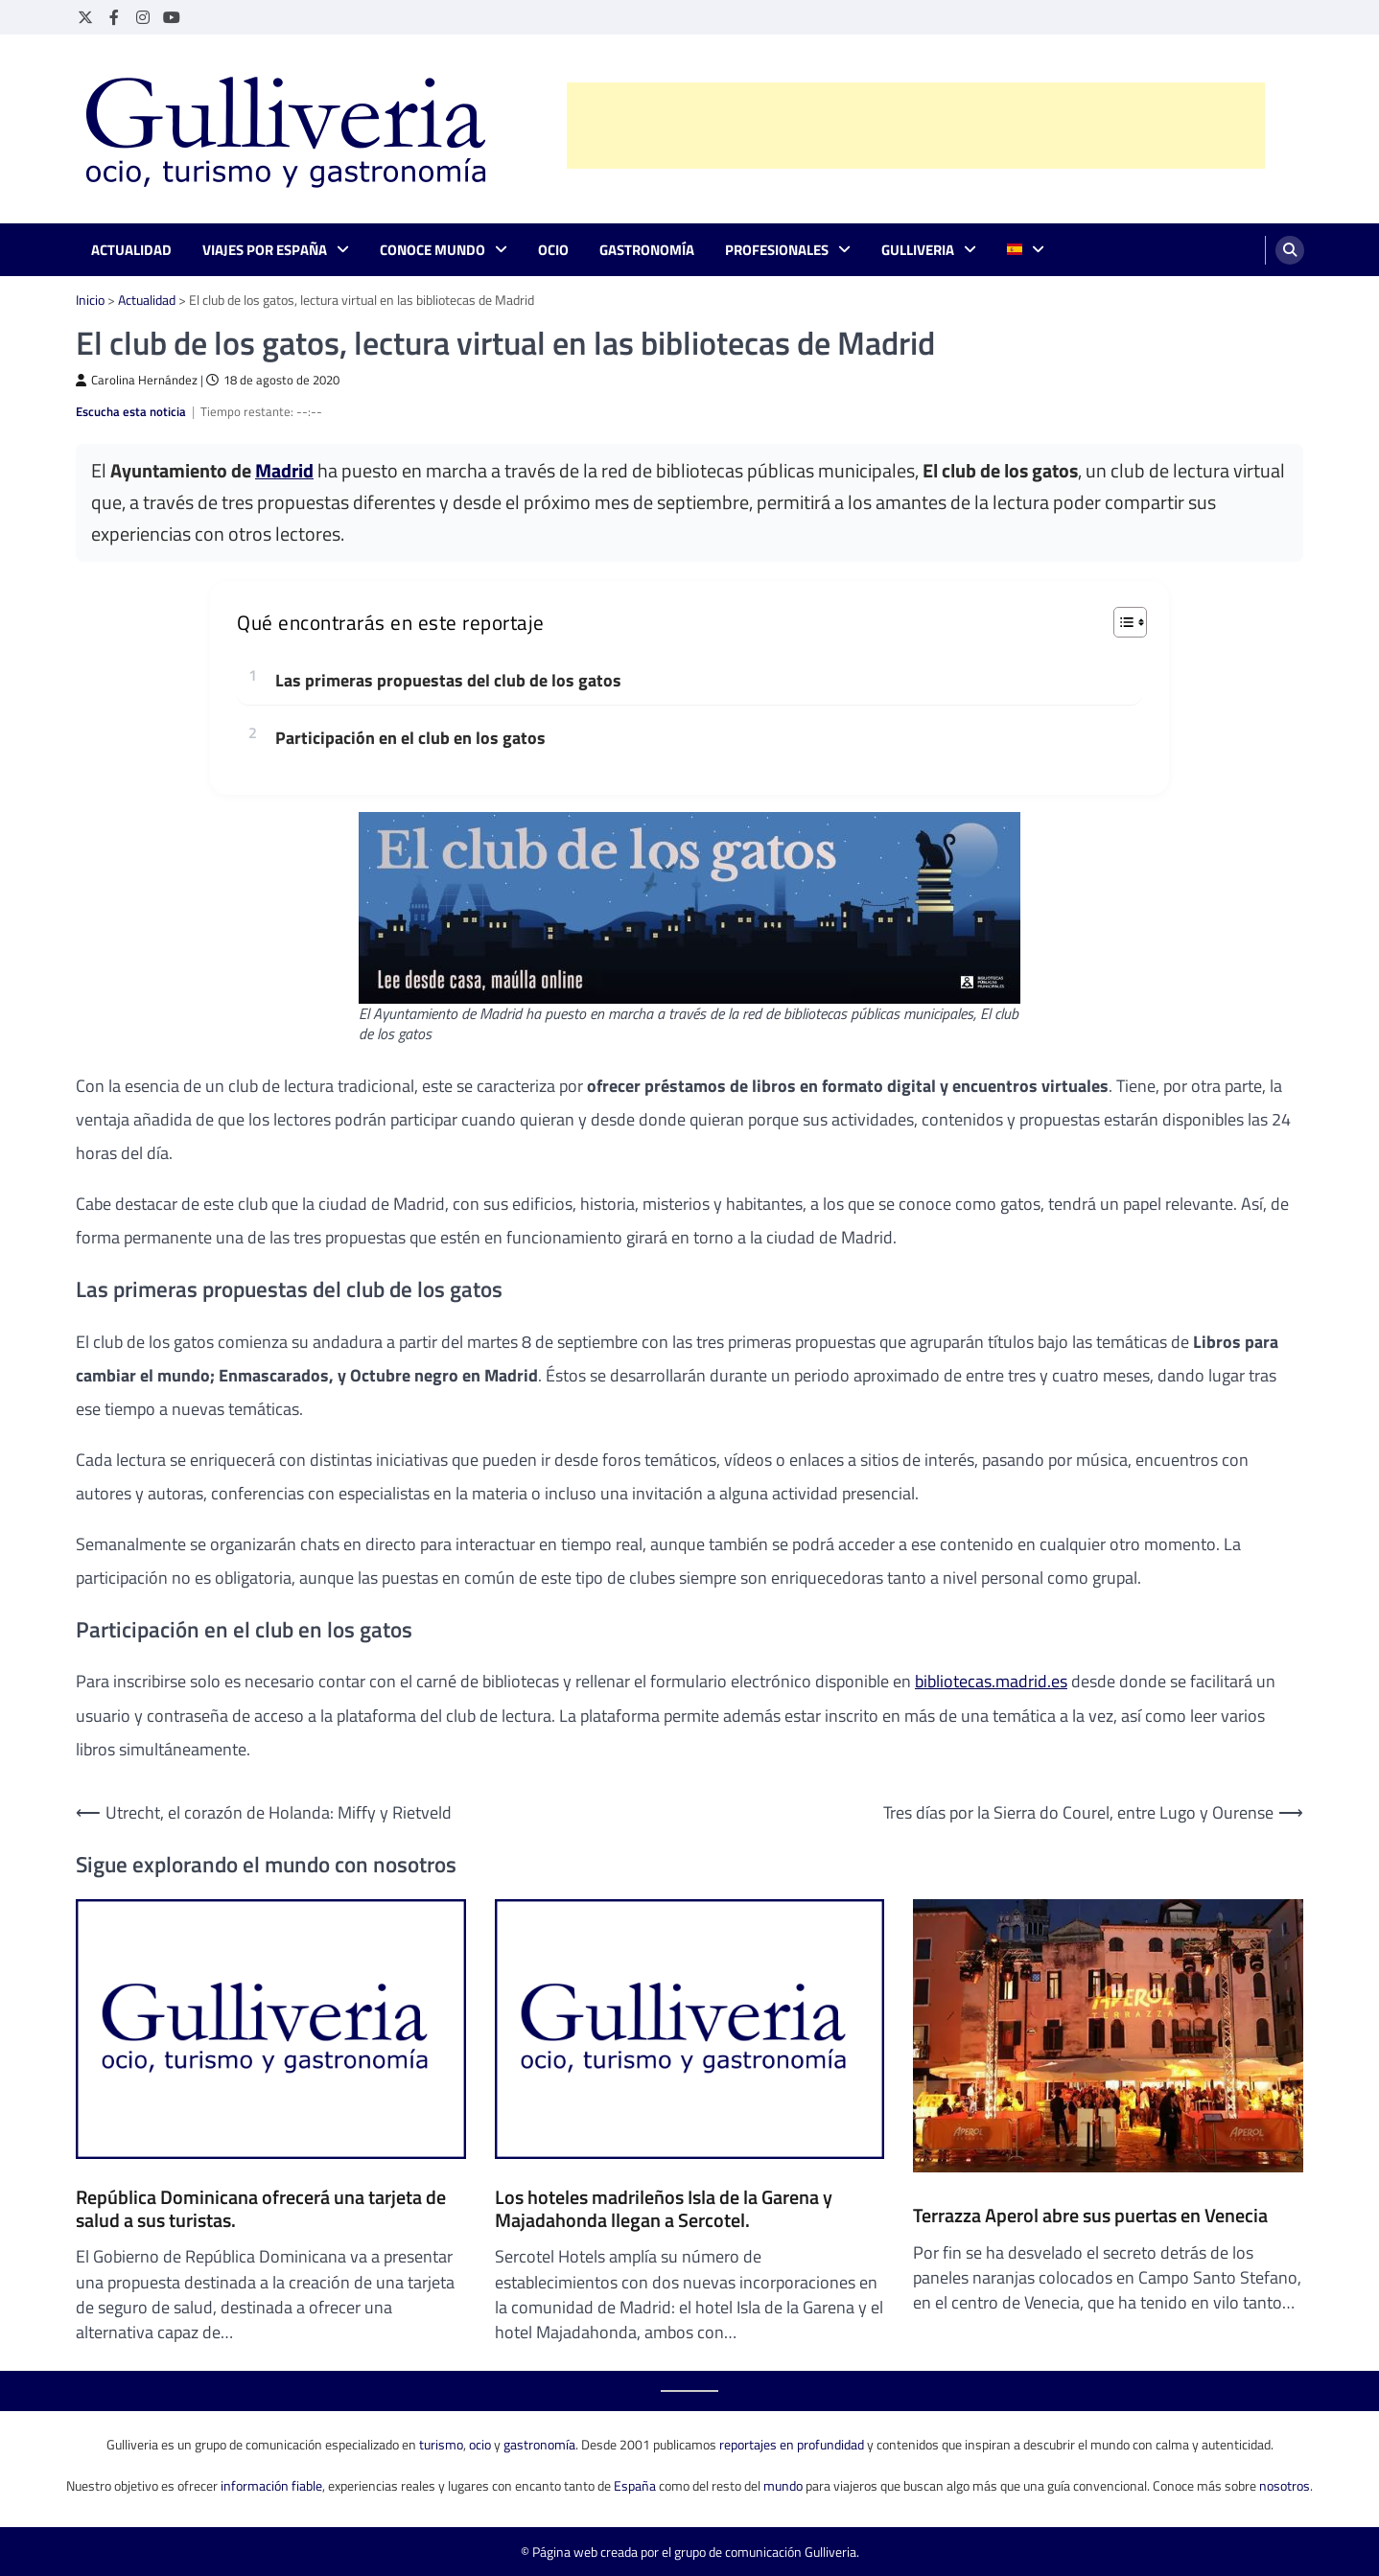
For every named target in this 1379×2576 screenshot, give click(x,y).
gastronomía (539, 2444)
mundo (783, 2485)
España (635, 2485)
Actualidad (131, 250)
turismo (441, 2444)
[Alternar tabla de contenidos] (1120, 622)
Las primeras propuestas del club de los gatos (448, 680)
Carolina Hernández (137, 380)
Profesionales (777, 250)
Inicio (90, 300)
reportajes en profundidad (791, 2444)
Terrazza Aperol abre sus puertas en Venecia (1090, 2215)
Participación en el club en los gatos (410, 738)
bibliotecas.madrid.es (991, 1681)
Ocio (553, 250)
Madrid (284, 470)
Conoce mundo (432, 250)
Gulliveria (917, 250)
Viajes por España (264, 250)
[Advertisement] (916, 125)
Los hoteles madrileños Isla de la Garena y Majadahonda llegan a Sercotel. (663, 2209)
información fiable (271, 2485)
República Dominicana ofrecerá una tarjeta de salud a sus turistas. (261, 2209)
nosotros (1284, 2485)
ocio (480, 2444)
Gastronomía (646, 250)
